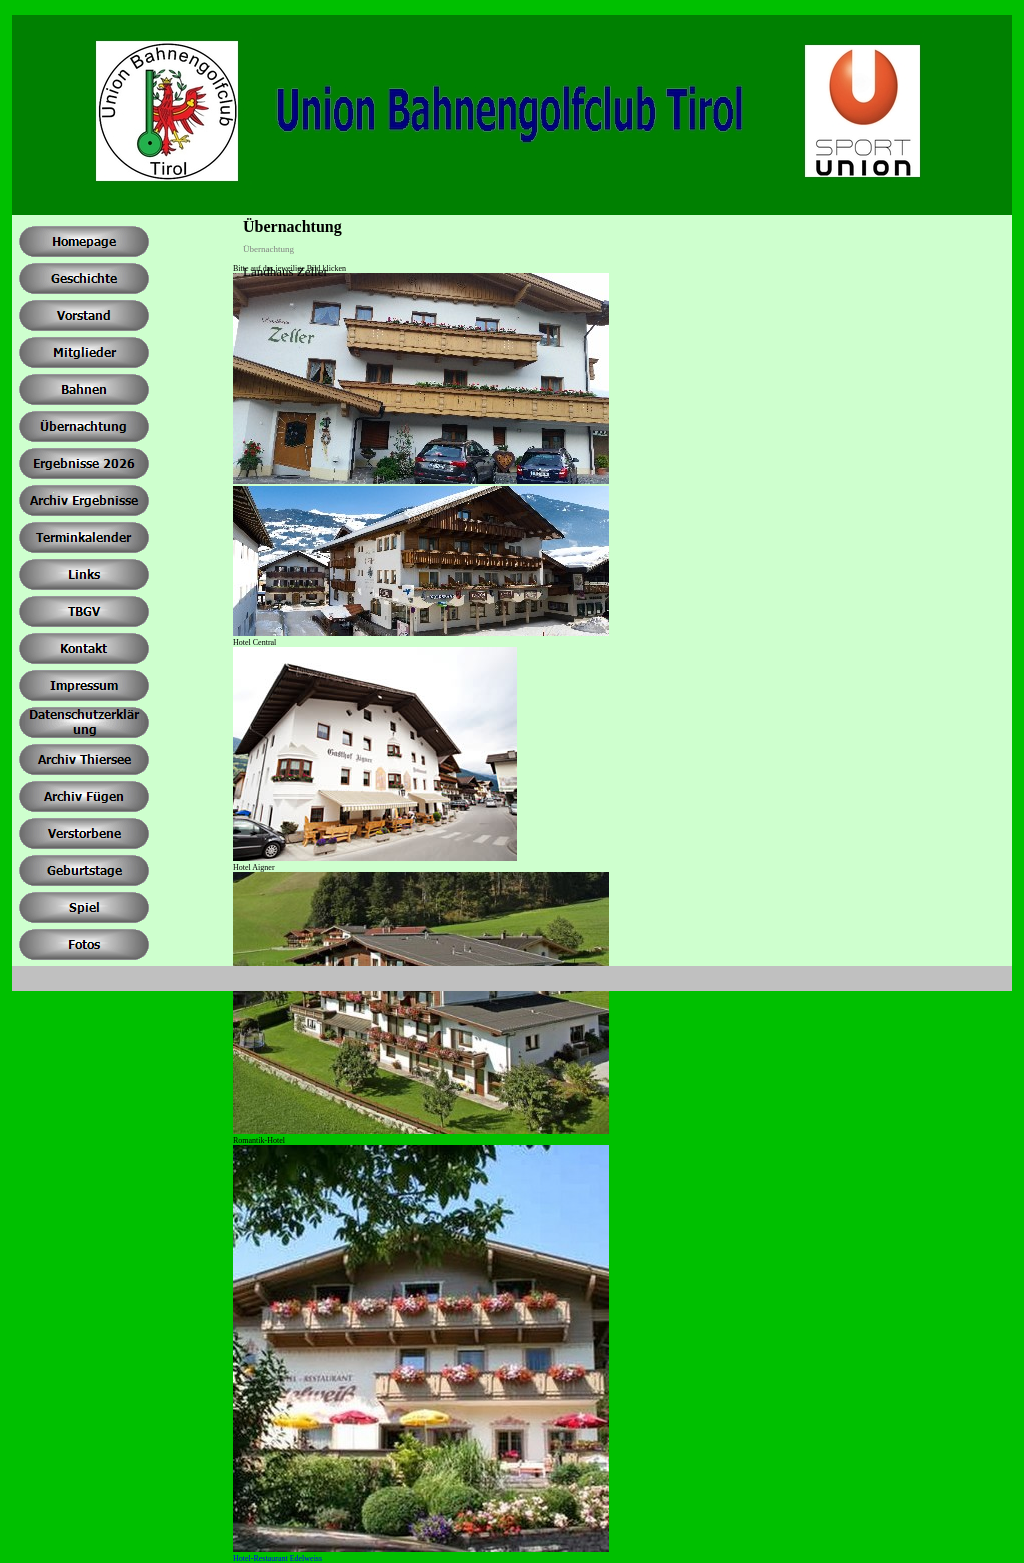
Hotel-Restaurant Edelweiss (277, 1558)
